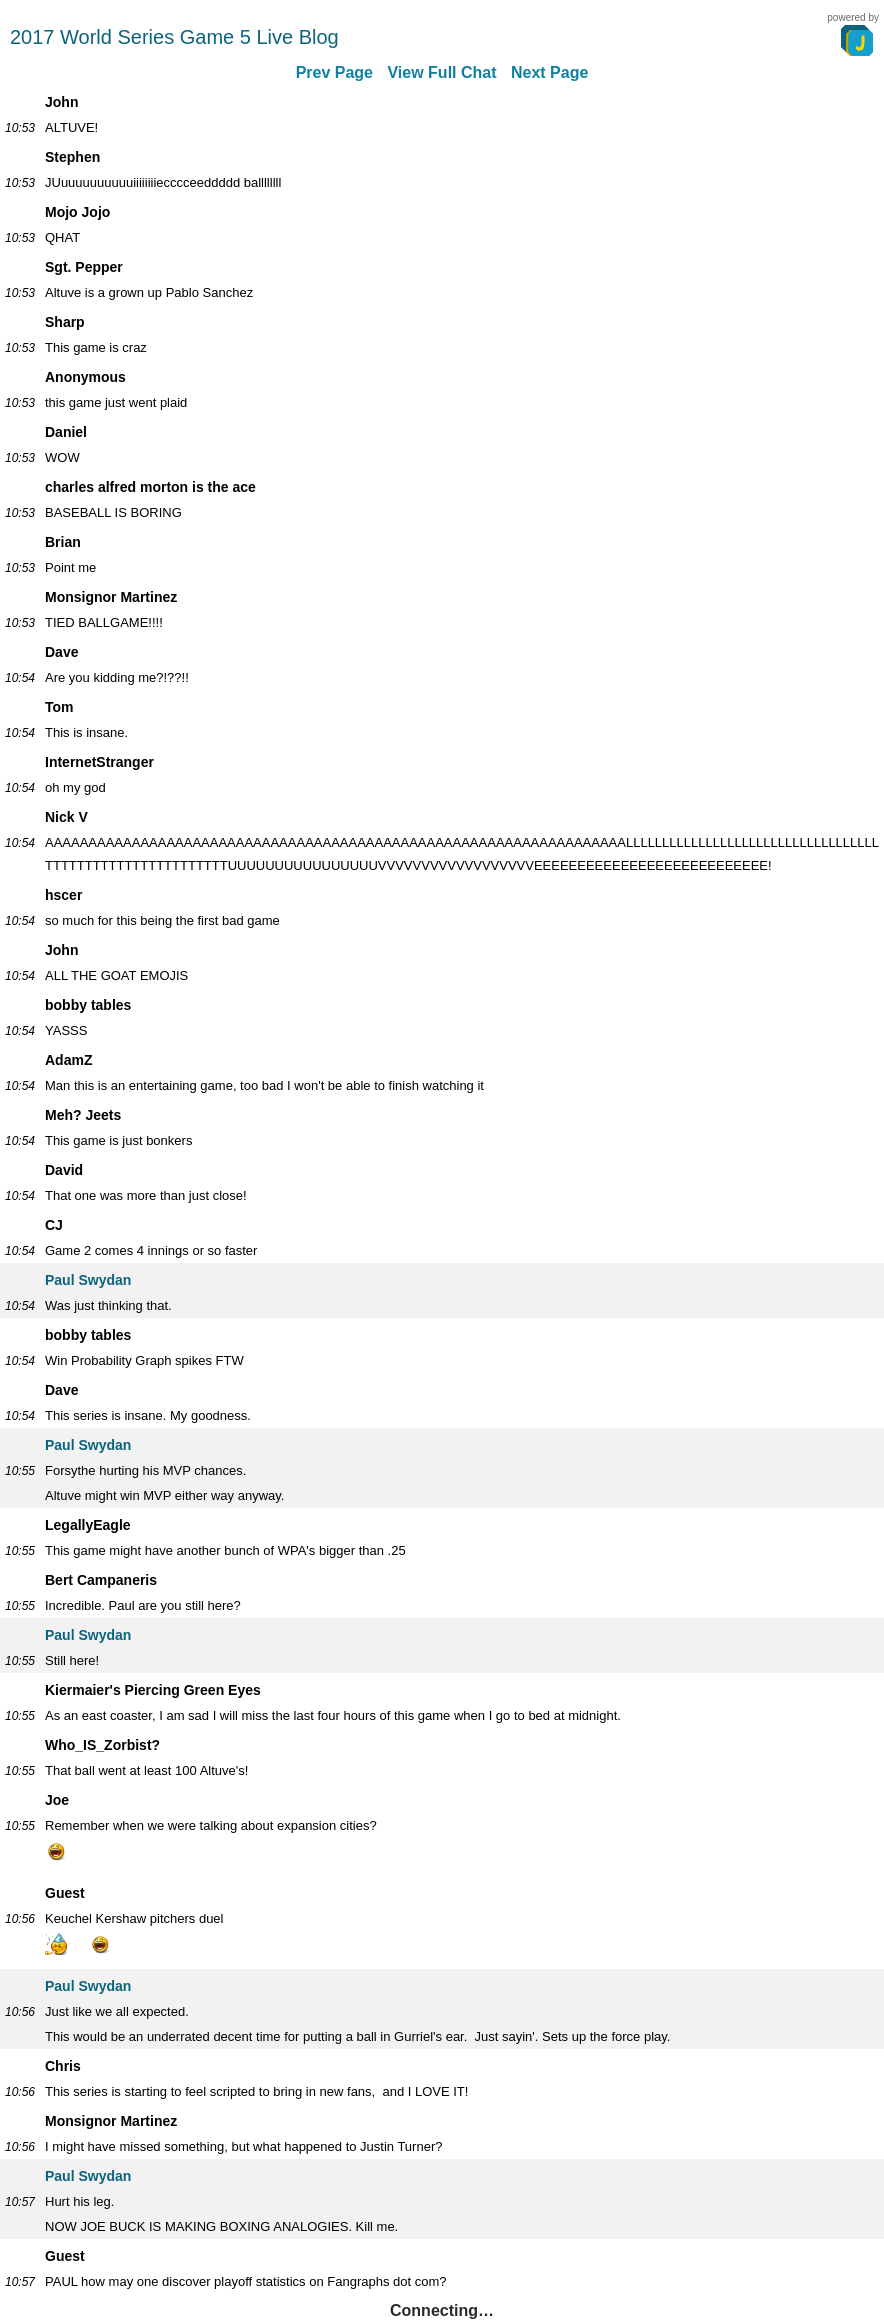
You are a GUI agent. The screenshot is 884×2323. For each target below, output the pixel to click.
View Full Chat (441, 72)
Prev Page (334, 72)
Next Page (549, 72)
